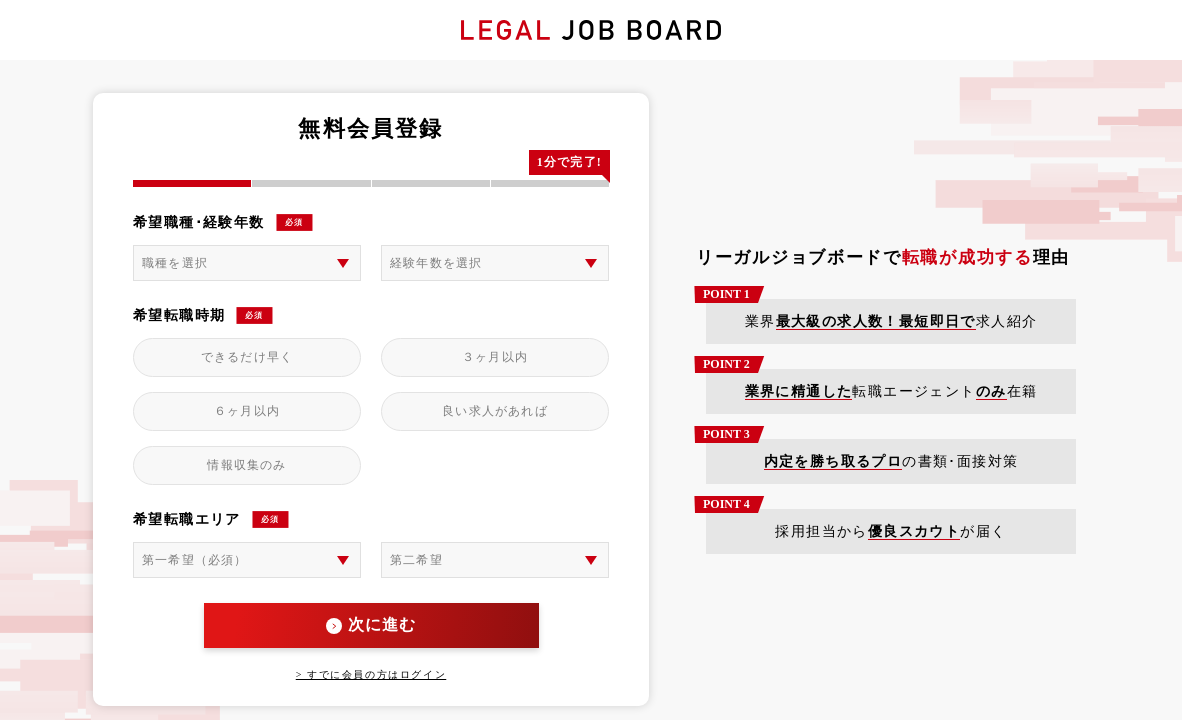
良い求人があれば (495, 411)
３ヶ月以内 (495, 357)
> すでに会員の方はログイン (371, 674)
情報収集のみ (246, 465)
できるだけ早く (247, 357)
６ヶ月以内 (247, 411)
